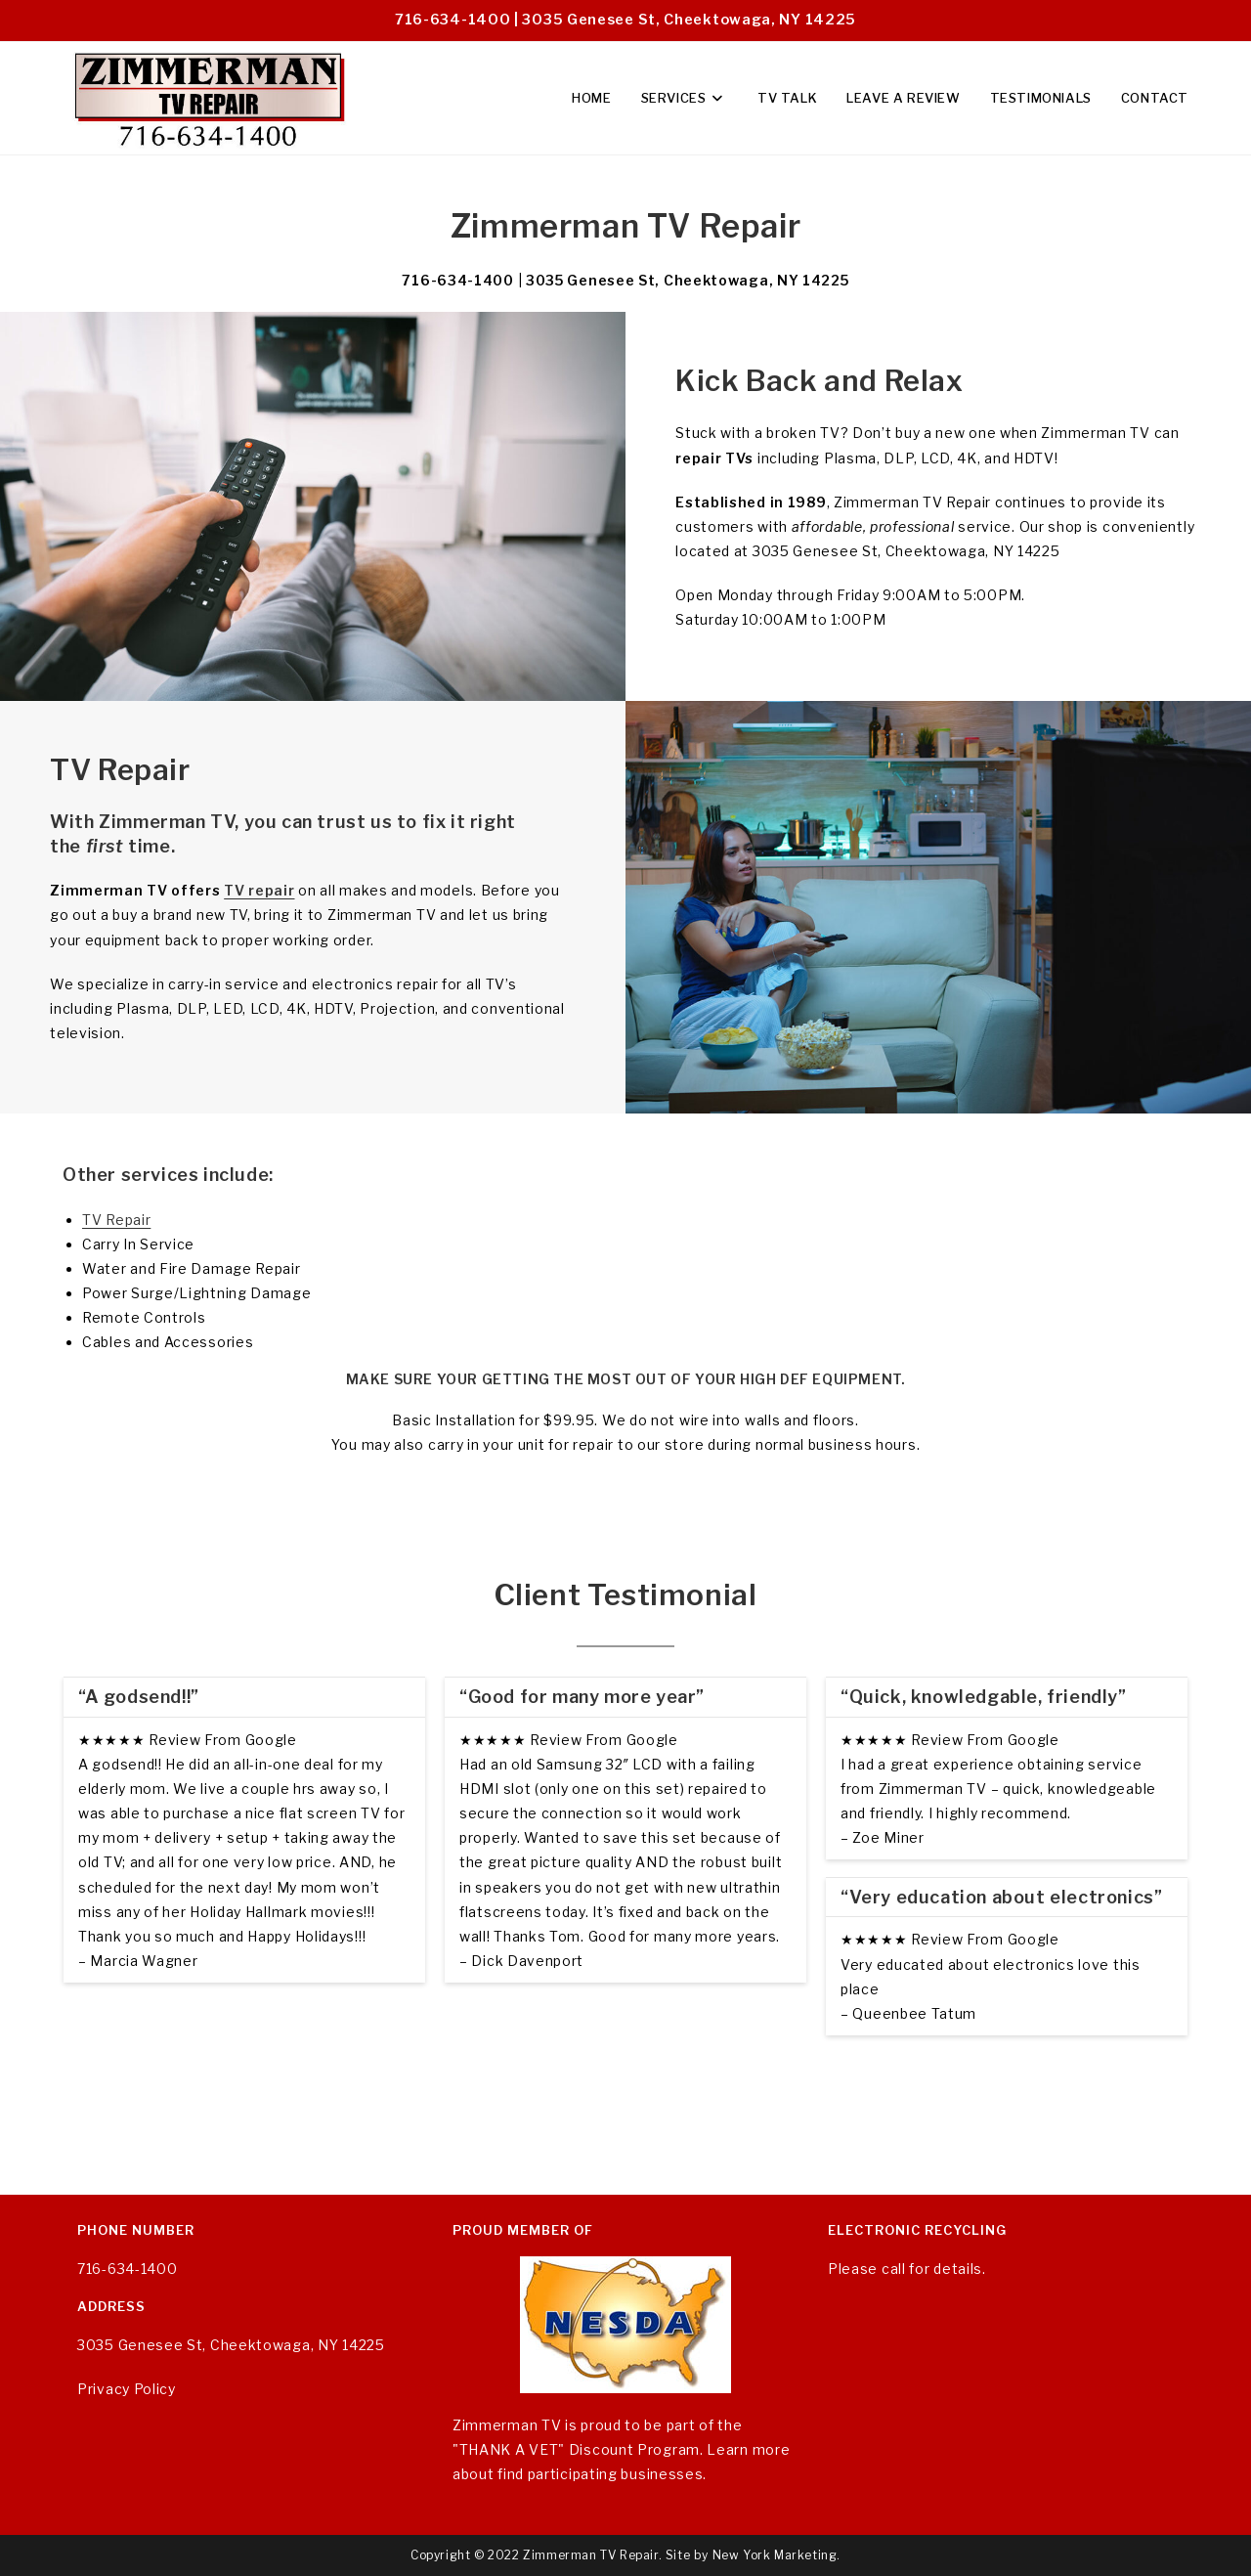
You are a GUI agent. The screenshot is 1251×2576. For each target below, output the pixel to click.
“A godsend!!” (138, 1696)
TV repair (259, 890)
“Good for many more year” (582, 1696)
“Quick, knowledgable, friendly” (984, 1696)
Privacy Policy (126, 2388)
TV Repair (116, 1219)
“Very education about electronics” (1001, 1897)
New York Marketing (775, 2555)
